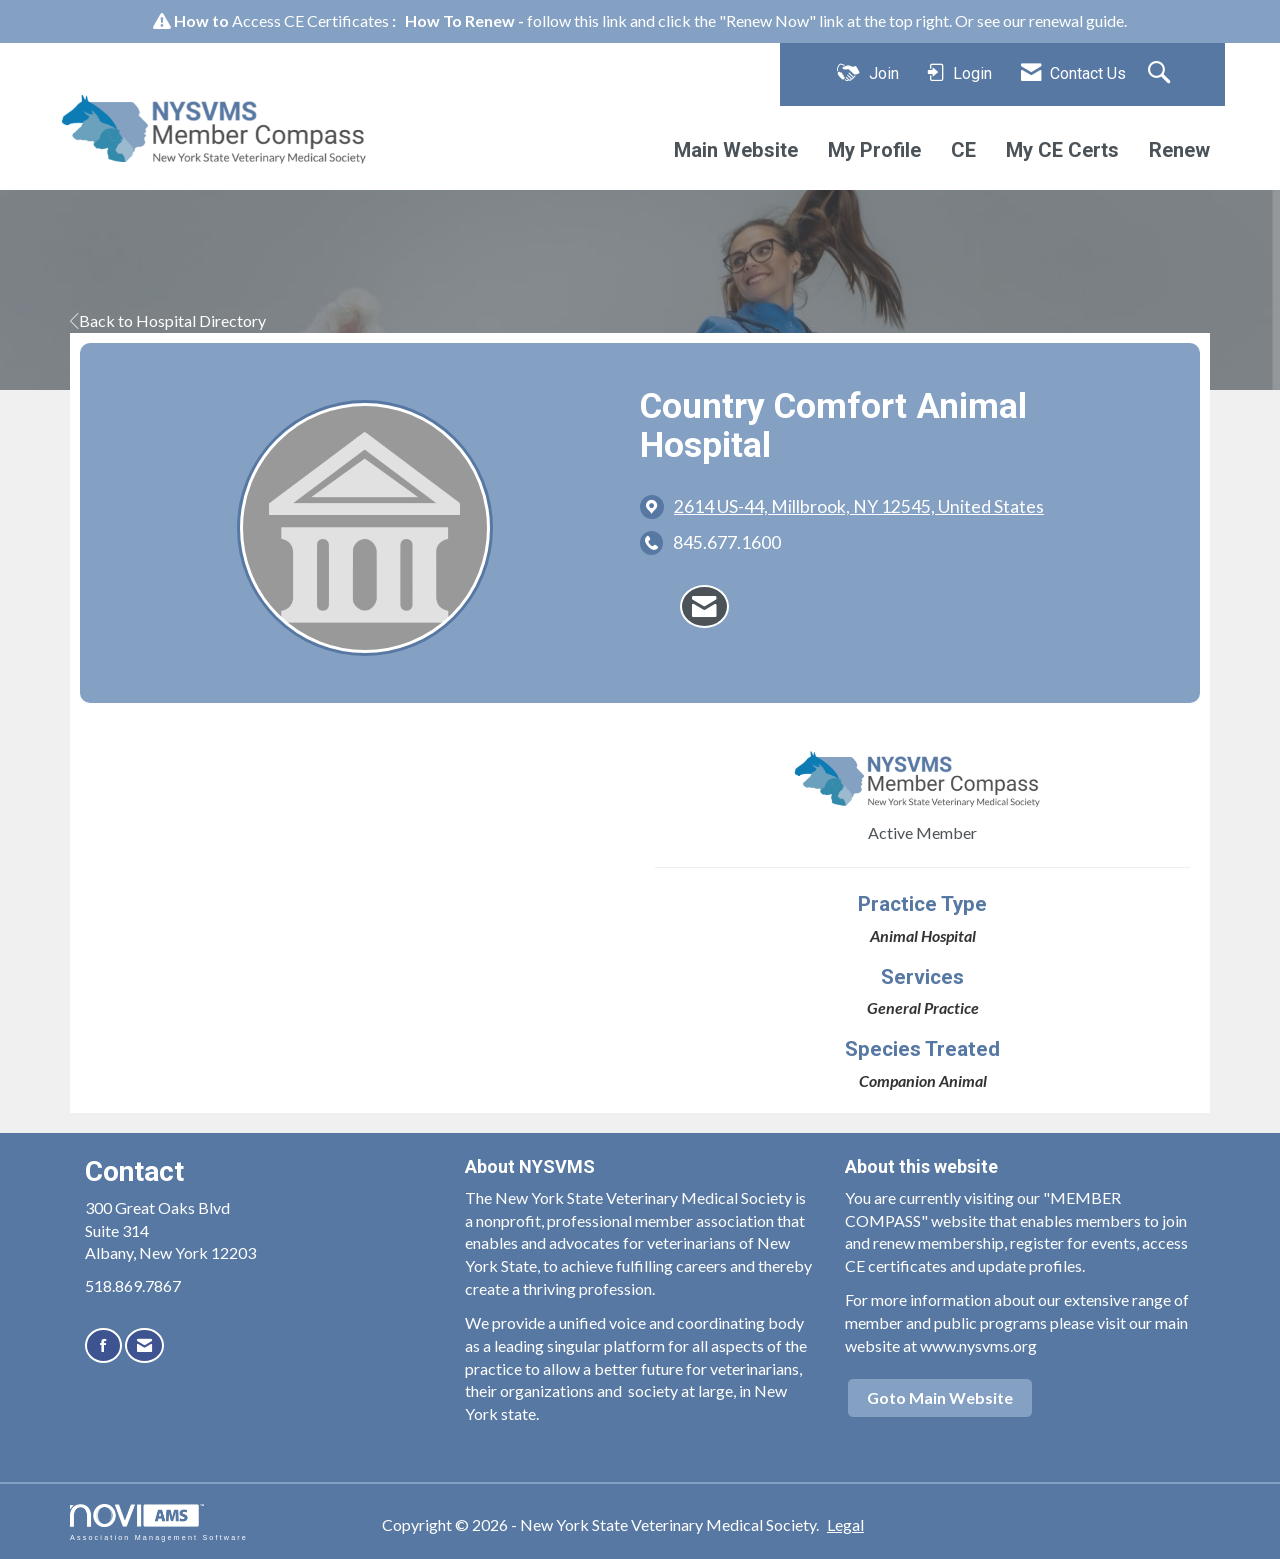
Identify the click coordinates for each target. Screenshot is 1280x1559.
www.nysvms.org (978, 1345)
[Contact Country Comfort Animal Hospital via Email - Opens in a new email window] (704, 607)
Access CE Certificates (310, 20)
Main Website (736, 150)
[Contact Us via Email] (144, 1345)
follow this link (577, 20)
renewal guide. (1078, 20)
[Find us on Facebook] (103, 1345)
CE (963, 150)
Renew (1179, 150)
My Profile (874, 150)
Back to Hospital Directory (168, 320)
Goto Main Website (940, 1397)
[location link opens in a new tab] (859, 506)
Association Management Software (159, 1522)
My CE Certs (1062, 150)
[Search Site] (1161, 74)
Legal (845, 1524)
